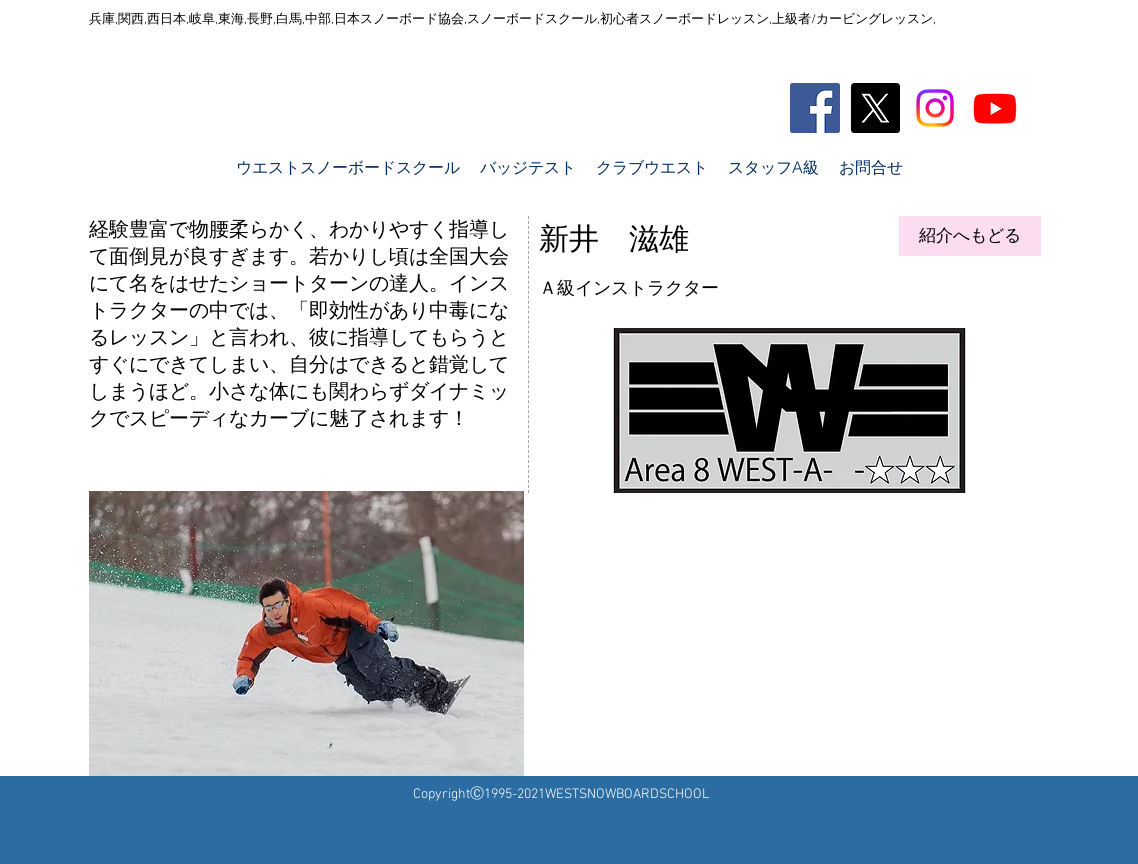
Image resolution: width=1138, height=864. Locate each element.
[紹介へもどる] (970, 236)
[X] (875, 108)
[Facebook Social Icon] (815, 108)
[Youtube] (995, 108)
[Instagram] (935, 108)
